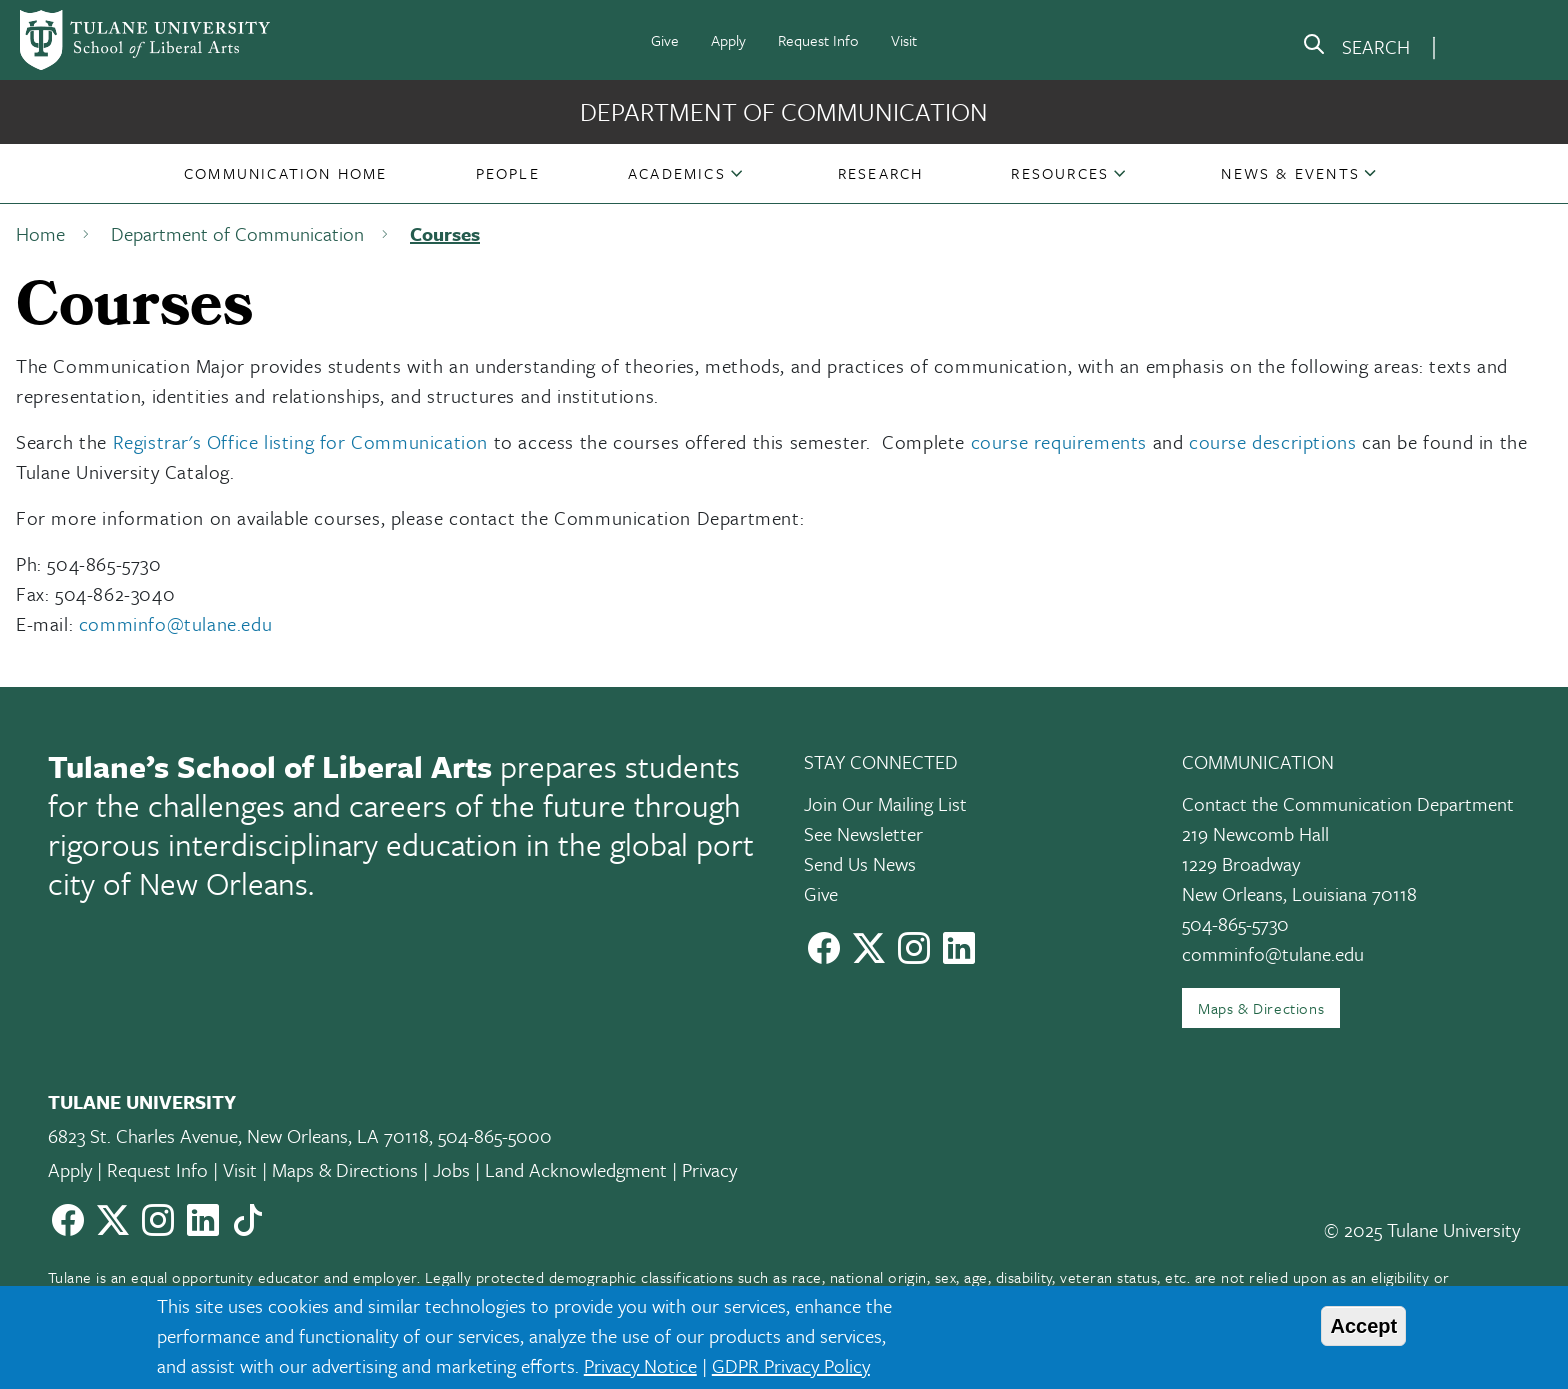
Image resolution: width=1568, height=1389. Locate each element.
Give (665, 40)
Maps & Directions (1261, 1008)
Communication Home (286, 173)
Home (40, 233)
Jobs (451, 1169)
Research (881, 173)
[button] (286, 173)
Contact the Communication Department (1348, 803)
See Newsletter (863, 833)
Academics (677, 173)
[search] (1356, 48)
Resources (1060, 173)
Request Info (818, 40)
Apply (728, 40)
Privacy (709, 1169)
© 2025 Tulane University (1422, 1229)
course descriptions (1272, 441)
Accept (1363, 1326)
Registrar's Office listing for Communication (300, 441)
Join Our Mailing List (885, 803)
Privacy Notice (640, 1365)
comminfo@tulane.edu (175, 623)
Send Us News (860, 863)
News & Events (1290, 173)
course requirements (1059, 441)
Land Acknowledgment (576, 1169)
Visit (904, 40)
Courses (445, 233)
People (508, 173)
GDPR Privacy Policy (791, 1365)
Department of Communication (784, 111)
